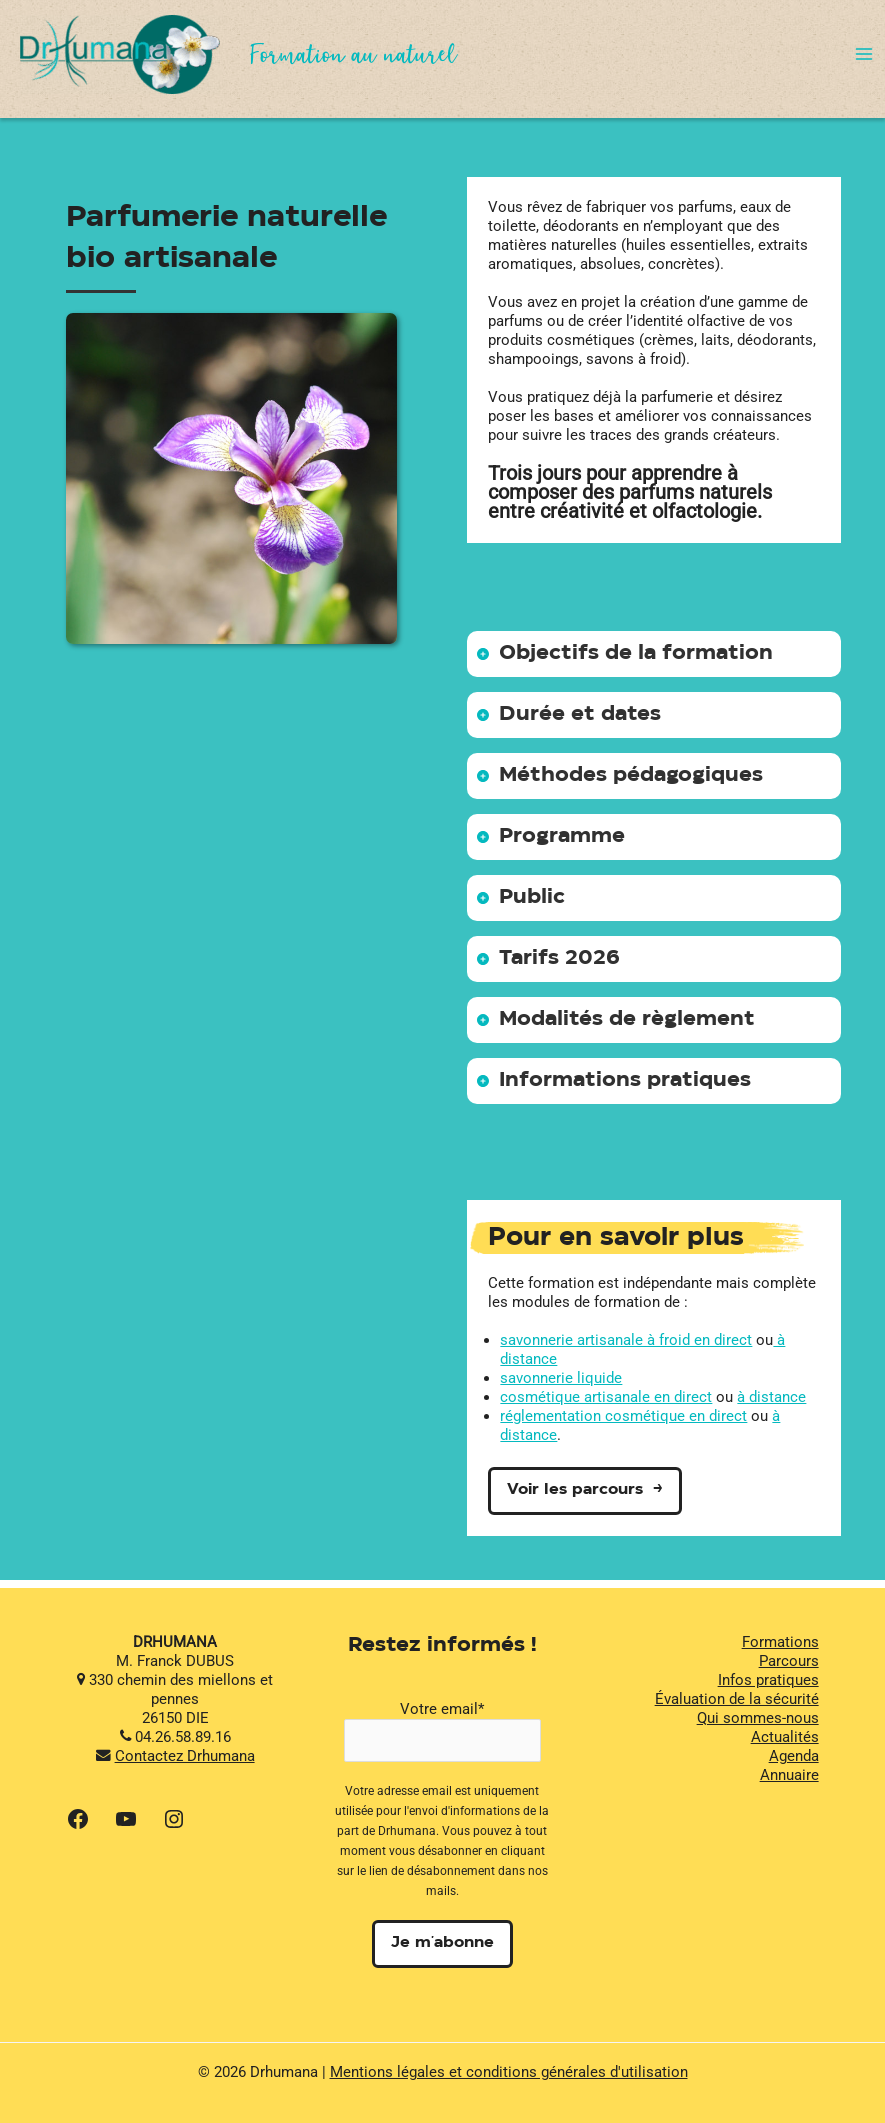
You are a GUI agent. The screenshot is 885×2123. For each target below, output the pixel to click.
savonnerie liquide (561, 1378)
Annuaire (789, 1775)
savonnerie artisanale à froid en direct (626, 1340)
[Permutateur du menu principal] (864, 54)
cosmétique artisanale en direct (606, 1397)
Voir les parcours (575, 1490)
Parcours (789, 1661)
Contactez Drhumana (185, 1756)
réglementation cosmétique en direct (623, 1416)
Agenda (794, 1756)
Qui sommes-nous (758, 1718)
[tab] (654, 654)
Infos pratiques (768, 1680)
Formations (780, 1642)
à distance (771, 1397)
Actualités (785, 1737)
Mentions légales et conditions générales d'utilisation (509, 2072)
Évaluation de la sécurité (737, 1699)
